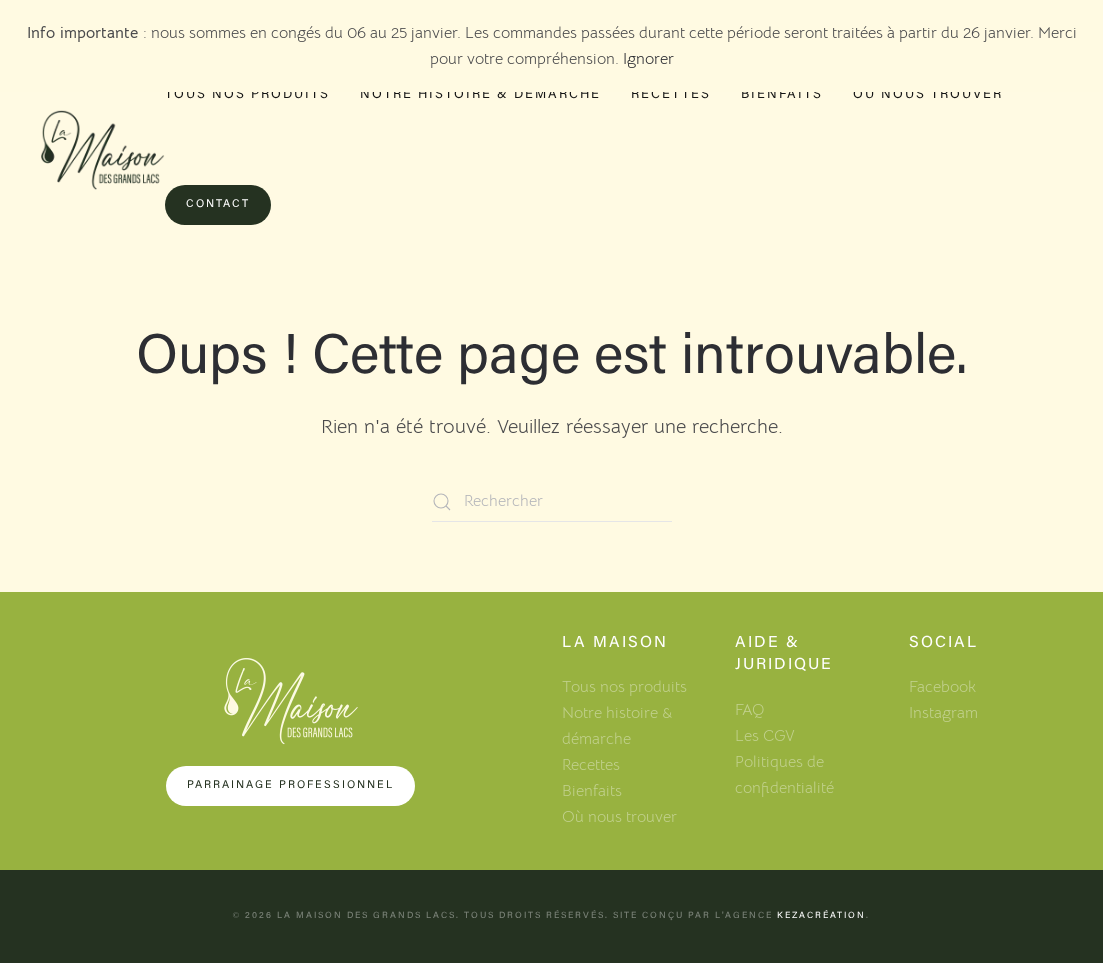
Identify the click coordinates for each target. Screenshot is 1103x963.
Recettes (671, 94)
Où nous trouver (928, 94)
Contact (218, 204)
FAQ (749, 710)
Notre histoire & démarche (480, 94)
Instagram (943, 713)
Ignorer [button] (648, 59)
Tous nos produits (247, 94)
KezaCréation (821, 915)
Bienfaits (782, 94)
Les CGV (765, 736)
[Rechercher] (552, 502)
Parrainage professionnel (290, 785)
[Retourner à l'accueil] (102, 150)
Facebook (942, 687)
